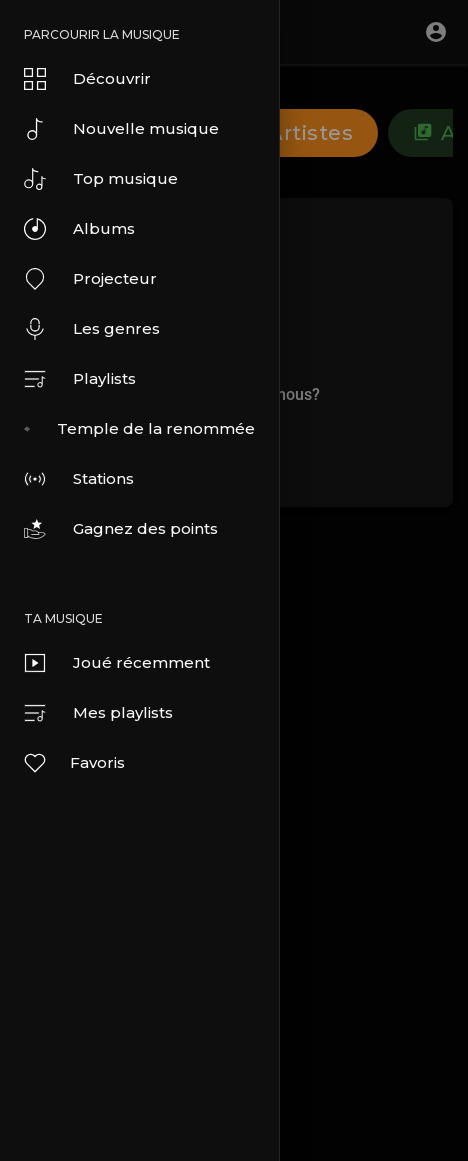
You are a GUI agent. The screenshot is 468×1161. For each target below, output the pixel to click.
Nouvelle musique (121, 129)
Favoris (73, 763)
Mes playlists (98, 713)
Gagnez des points (121, 529)
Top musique (101, 179)
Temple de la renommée (139, 429)
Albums (79, 229)
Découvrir (87, 79)
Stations (79, 479)
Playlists (80, 379)
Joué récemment (117, 663)
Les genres (92, 329)
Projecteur (90, 279)
